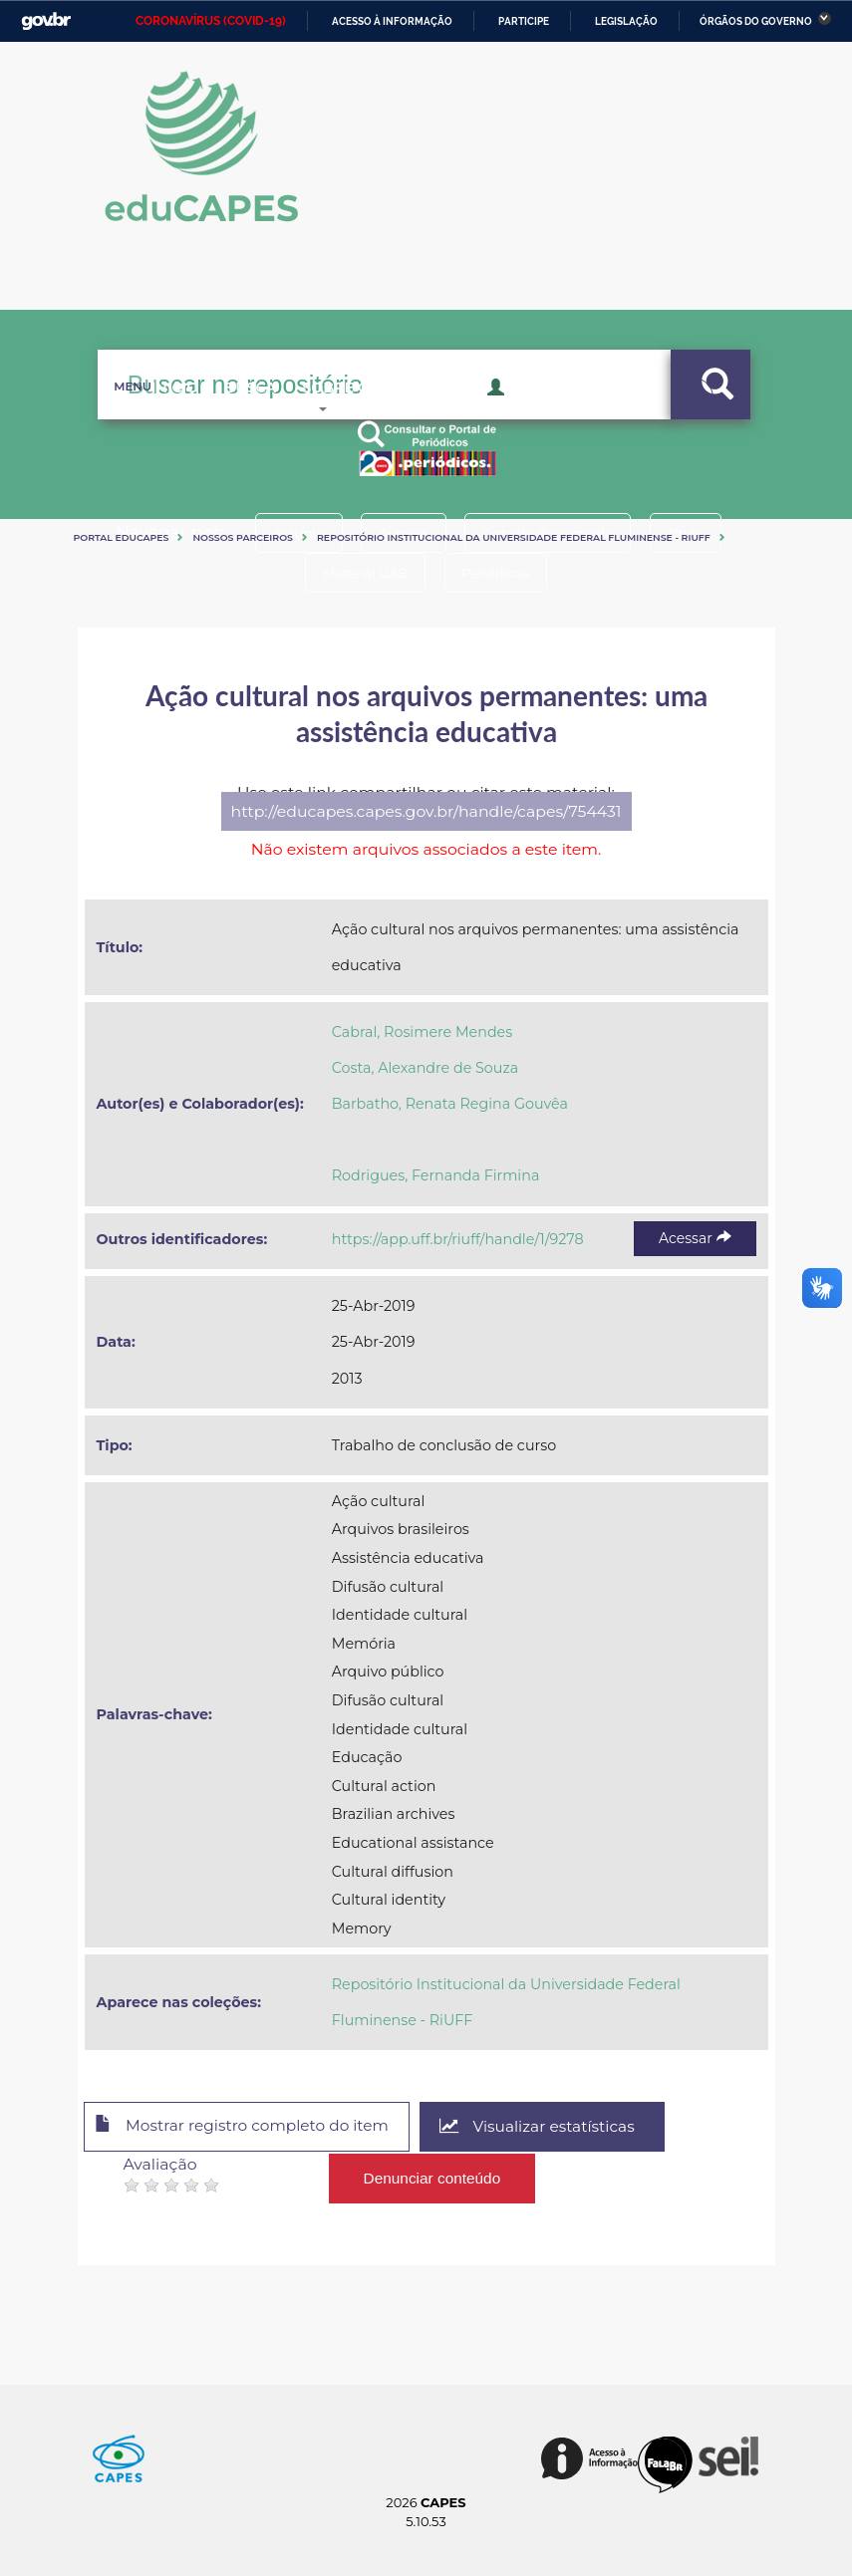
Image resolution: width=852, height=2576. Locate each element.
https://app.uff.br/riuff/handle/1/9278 (458, 1239)
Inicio (143, 418)
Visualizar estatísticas (554, 2127)
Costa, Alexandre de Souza (425, 1068)
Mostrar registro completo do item (250, 2128)
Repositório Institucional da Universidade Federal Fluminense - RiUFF (513, 537)
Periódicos (499, 573)
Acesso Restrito (556, 416)
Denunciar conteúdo (433, 2176)
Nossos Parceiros (242, 537)
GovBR (46, 21)
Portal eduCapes (121, 537)
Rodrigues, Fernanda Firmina (436, 1175)
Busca (233, 418)
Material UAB (362, 573)
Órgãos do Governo (756, 21)
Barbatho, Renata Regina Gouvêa (450, 1104)
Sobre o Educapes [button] (382, 418)
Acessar (694, 1238)
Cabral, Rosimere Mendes (422, 1032)
